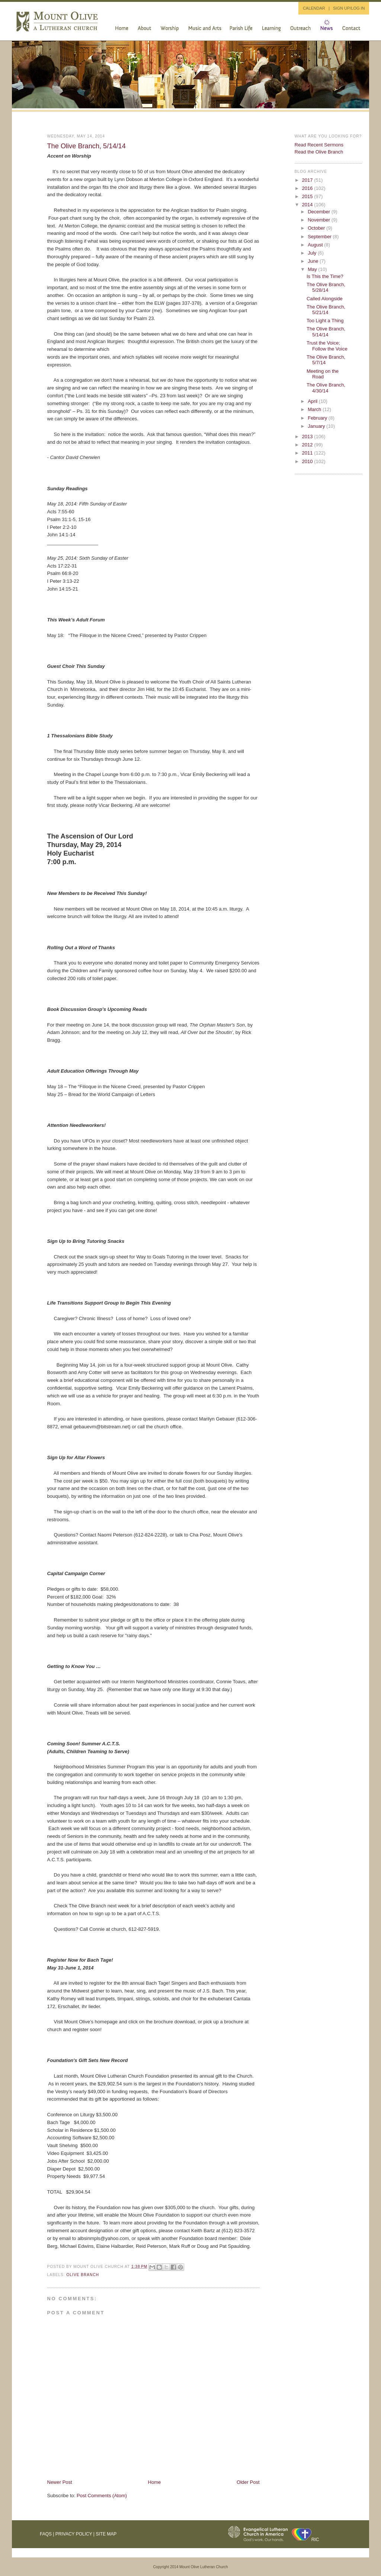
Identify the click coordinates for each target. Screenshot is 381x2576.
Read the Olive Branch (319, 152)
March (315, 409)
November (320, 220)
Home (154, 2482)
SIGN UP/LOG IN (349, 8)
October (317, 228)
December (320, 211)
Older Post (248, 2482)
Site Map (106, 2534)
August (316, 245)
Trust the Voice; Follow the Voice (327, 346)
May (313, 269)
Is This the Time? (325, 276)
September (320, 236)
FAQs (46, 2534)
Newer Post (59, 2482)
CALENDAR (314, 8)
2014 (308, 204)
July (313, 253)
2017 (308, 180)
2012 (308, 444)
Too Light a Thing (325, 320)
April (313, 401)
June (314, 261)
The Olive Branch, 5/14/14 (86, 146)
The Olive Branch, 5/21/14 (326, 310)
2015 (308, 196)
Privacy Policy (73, 2534)
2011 (308, 453)
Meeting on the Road (323, 374)
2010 (308, 461)
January (317, 426)
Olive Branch (83, 2275)
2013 (308, 436)
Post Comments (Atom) (102, 2495)
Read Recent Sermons (319, 145)
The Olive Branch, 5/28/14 (326, 287)
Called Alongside (325, 298)
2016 (308, 188)
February (318, 418)
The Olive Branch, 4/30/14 (326, 388)
